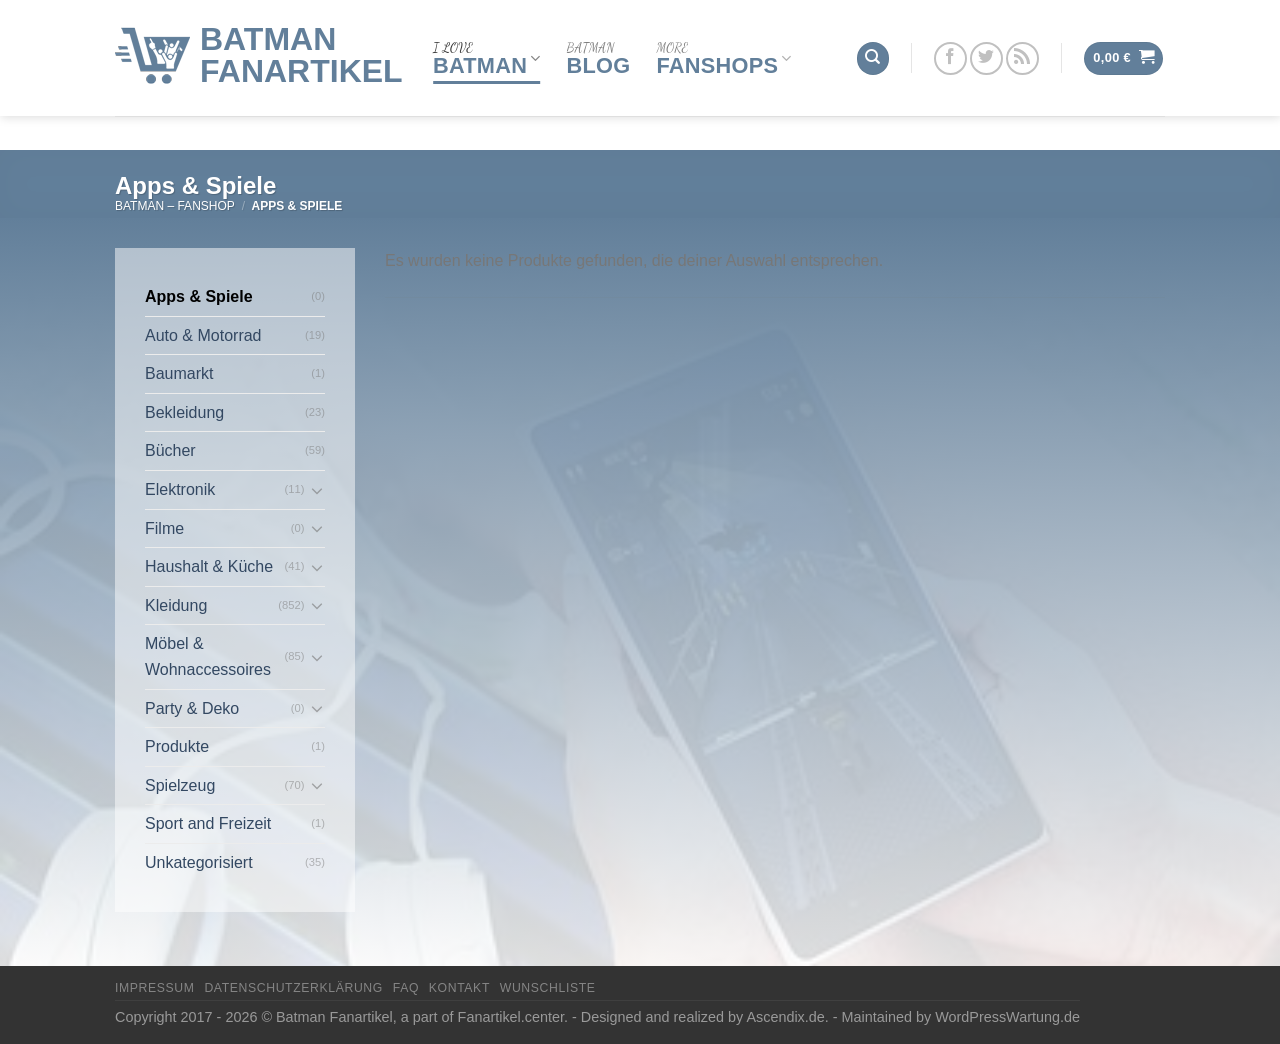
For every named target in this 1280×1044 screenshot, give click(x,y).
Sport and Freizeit (208, 823)
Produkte (177, 746)
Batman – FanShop (175, 206)
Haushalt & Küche (209, 566)
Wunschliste (548, 988)
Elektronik (180, 489)
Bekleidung (184, 412)
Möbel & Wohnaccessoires (208, 656)
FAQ (406, 988)
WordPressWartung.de (1007, 1017)
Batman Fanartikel (301, 38)
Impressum (155, 988)
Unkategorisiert (199, 862)
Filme (164, 528)
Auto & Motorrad (203, 335)
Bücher (170, 450)
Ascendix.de (785, 1017)
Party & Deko (192, 708)
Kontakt (459, 988)
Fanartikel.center (511, 1017)
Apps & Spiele (199, 296)
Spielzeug (180, 785)
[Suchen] (873, 41)
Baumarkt (179, 373)
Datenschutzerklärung (293, 988)
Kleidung (176, 605)
